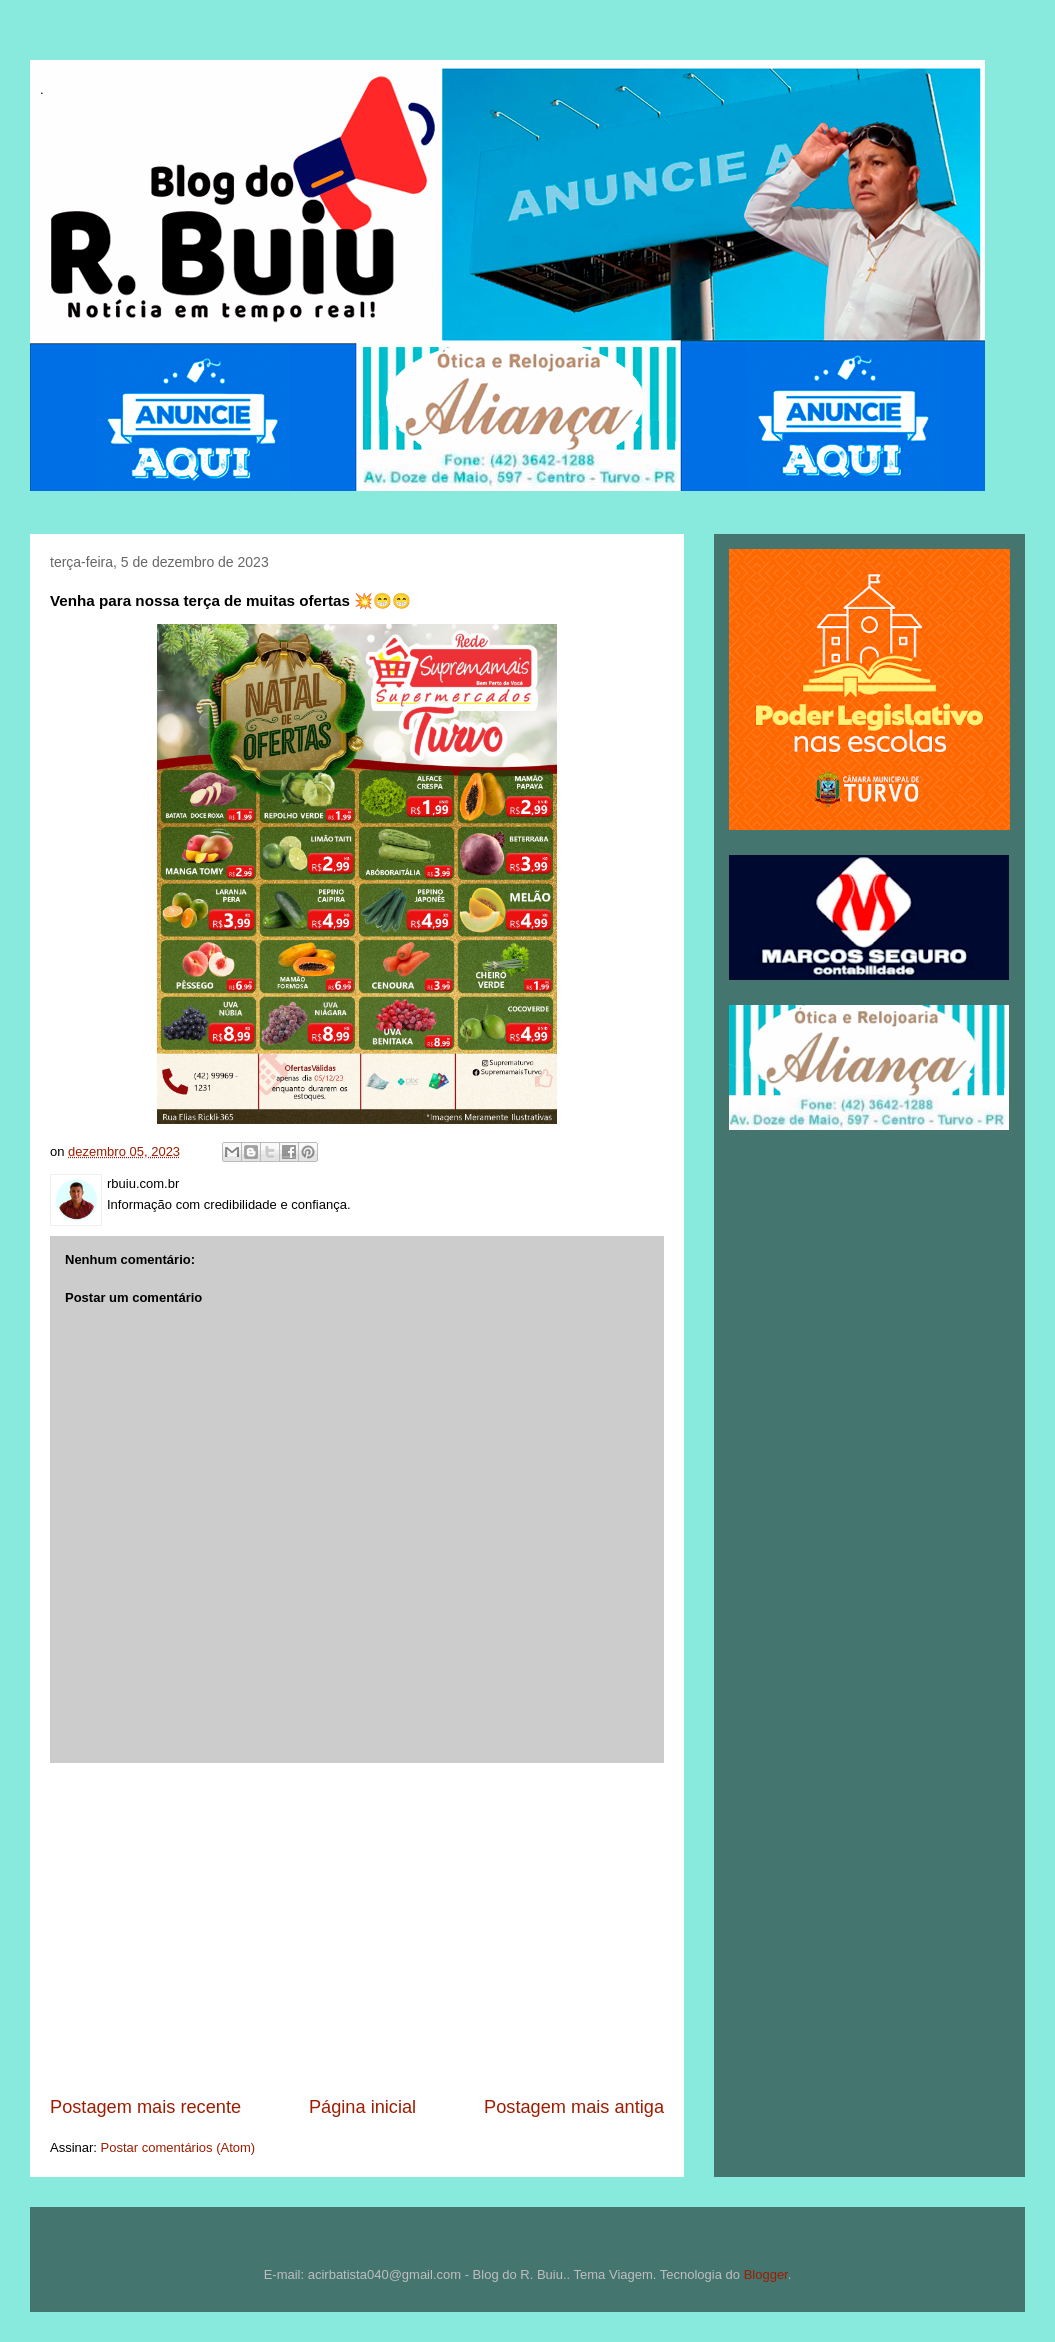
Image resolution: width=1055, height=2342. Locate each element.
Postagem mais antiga (574, 2107)
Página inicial (362, 2107)
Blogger (766, 2274)
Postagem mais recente (145, 2107)
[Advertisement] (357, 1929)
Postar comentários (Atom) (178, 2147)
